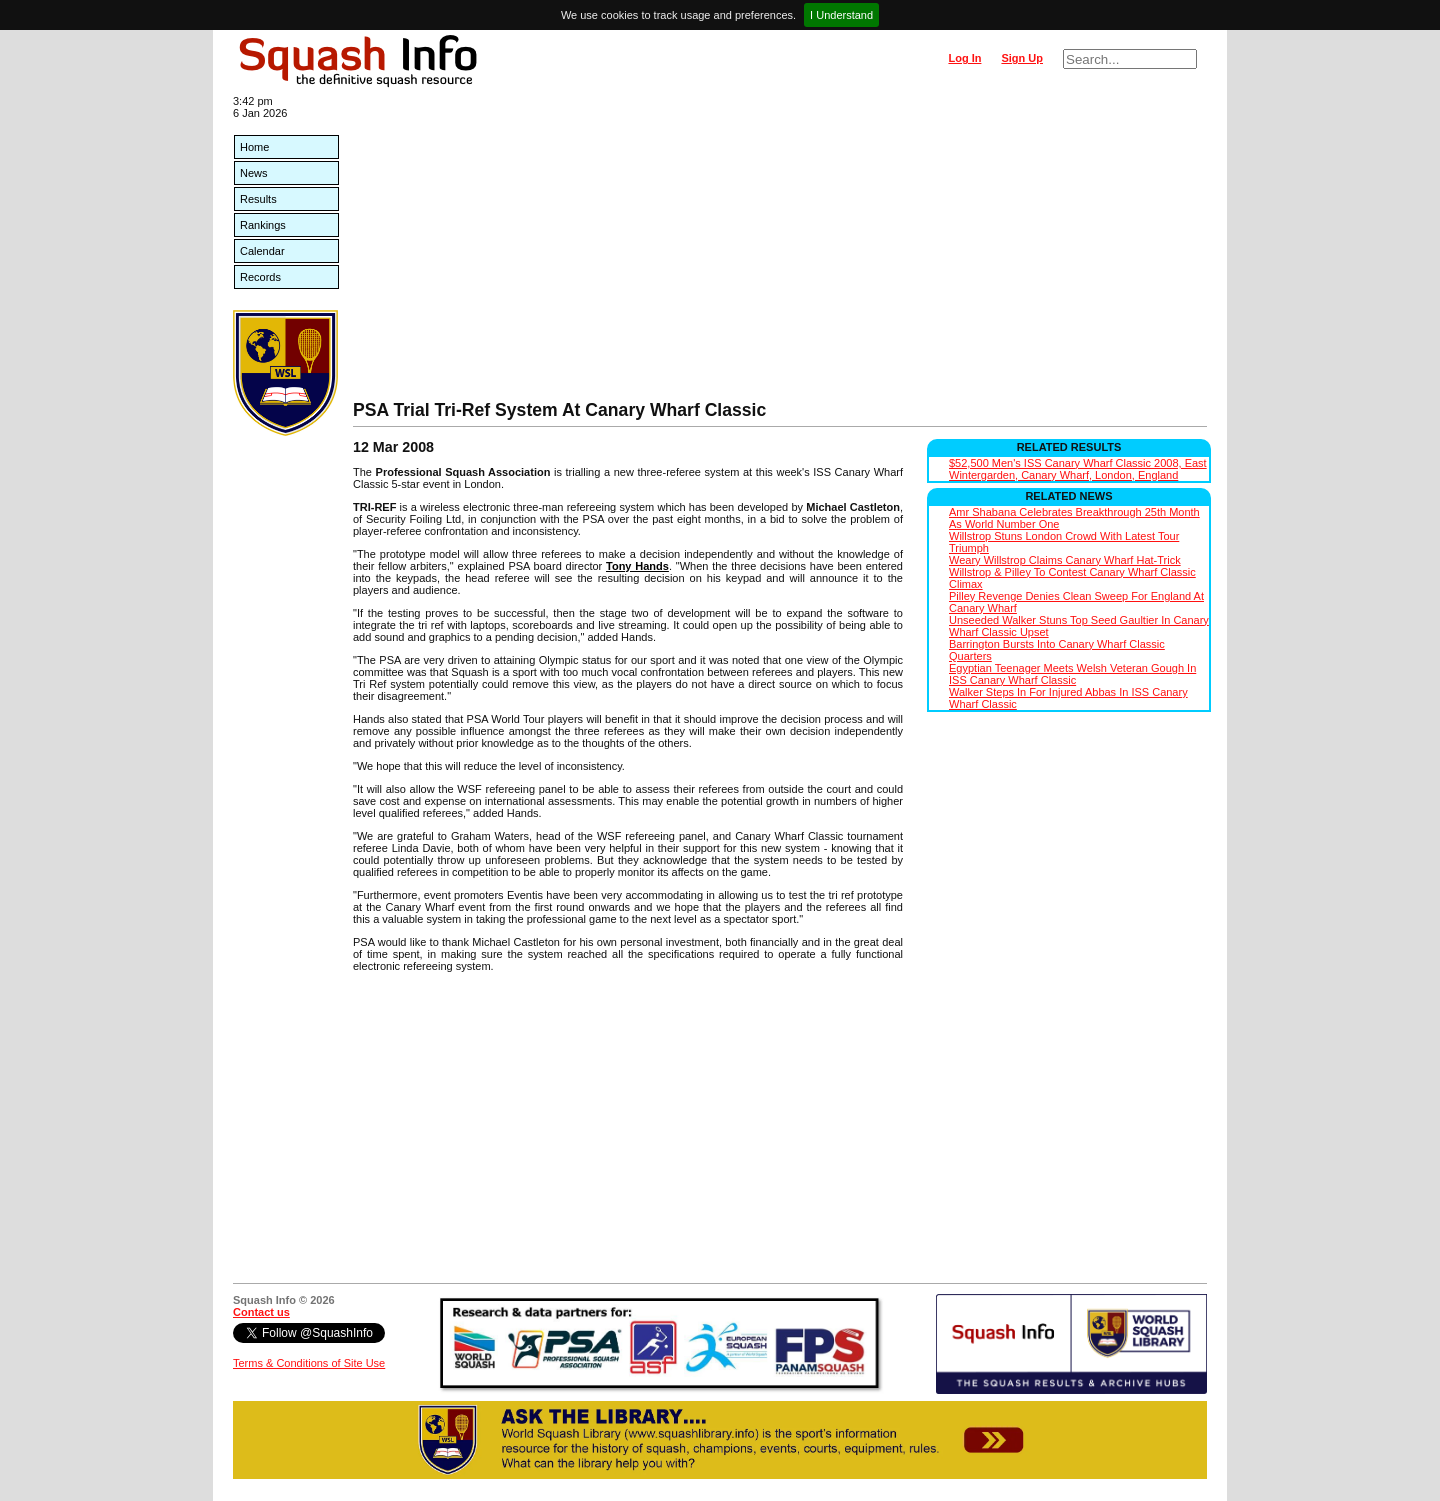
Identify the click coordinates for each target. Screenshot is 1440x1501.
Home (254, 147)
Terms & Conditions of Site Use (309, 1363)
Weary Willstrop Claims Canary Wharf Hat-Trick (1065, 560)
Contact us (261, 1312)
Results (258, 199)
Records (260, 277)
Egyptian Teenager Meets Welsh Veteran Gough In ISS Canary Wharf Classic (1072, 674)
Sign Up (1022, 58)
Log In (964, 58)
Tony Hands (637, 566)
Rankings (263, 225)
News (254, 173)
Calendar (262, 251)
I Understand (841, 15)
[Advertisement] (780, 250)
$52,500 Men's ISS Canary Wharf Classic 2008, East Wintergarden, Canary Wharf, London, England (1078, 469)
